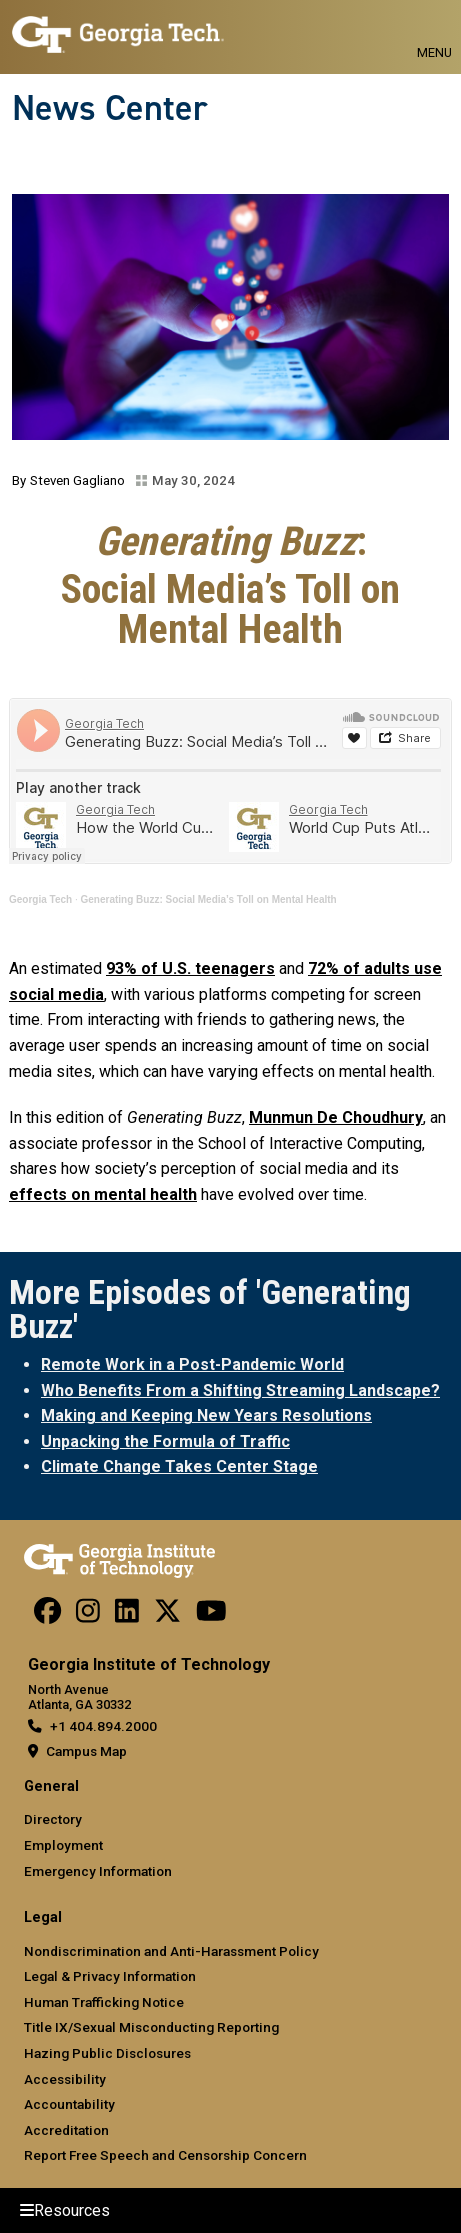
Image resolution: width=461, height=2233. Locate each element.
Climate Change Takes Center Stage (179, 1466)
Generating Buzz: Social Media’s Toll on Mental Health (209, 899)
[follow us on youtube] (211, 1616)
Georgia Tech (40, 899)
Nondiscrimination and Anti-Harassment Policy (171, 1951)
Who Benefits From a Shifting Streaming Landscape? (240, 1390)
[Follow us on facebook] (47, 1616)
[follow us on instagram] (88, 1616)
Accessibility (65, 2079)
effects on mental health (103, 1194)
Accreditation (66, 2130)
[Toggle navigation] (434, 30)
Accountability (69, 2104)
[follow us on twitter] (167, 1616)
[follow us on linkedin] (127, 1616)
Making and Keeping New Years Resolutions (206, 1415)
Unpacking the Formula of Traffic (165, 1441)
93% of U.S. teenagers (190, 968)
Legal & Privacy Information (110, 1976)
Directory (53, 1819)
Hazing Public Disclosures (107, 2053)
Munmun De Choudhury (336, 1117)
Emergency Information (98, 1871)
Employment (63, 1845)
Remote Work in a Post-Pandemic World (192, 1364)
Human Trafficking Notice (104, 2002)
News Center (110, 108)
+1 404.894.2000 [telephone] (103, 1726)
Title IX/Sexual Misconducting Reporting (151, 2027)
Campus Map (86, 1751)
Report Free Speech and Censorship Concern (165, 2155)
